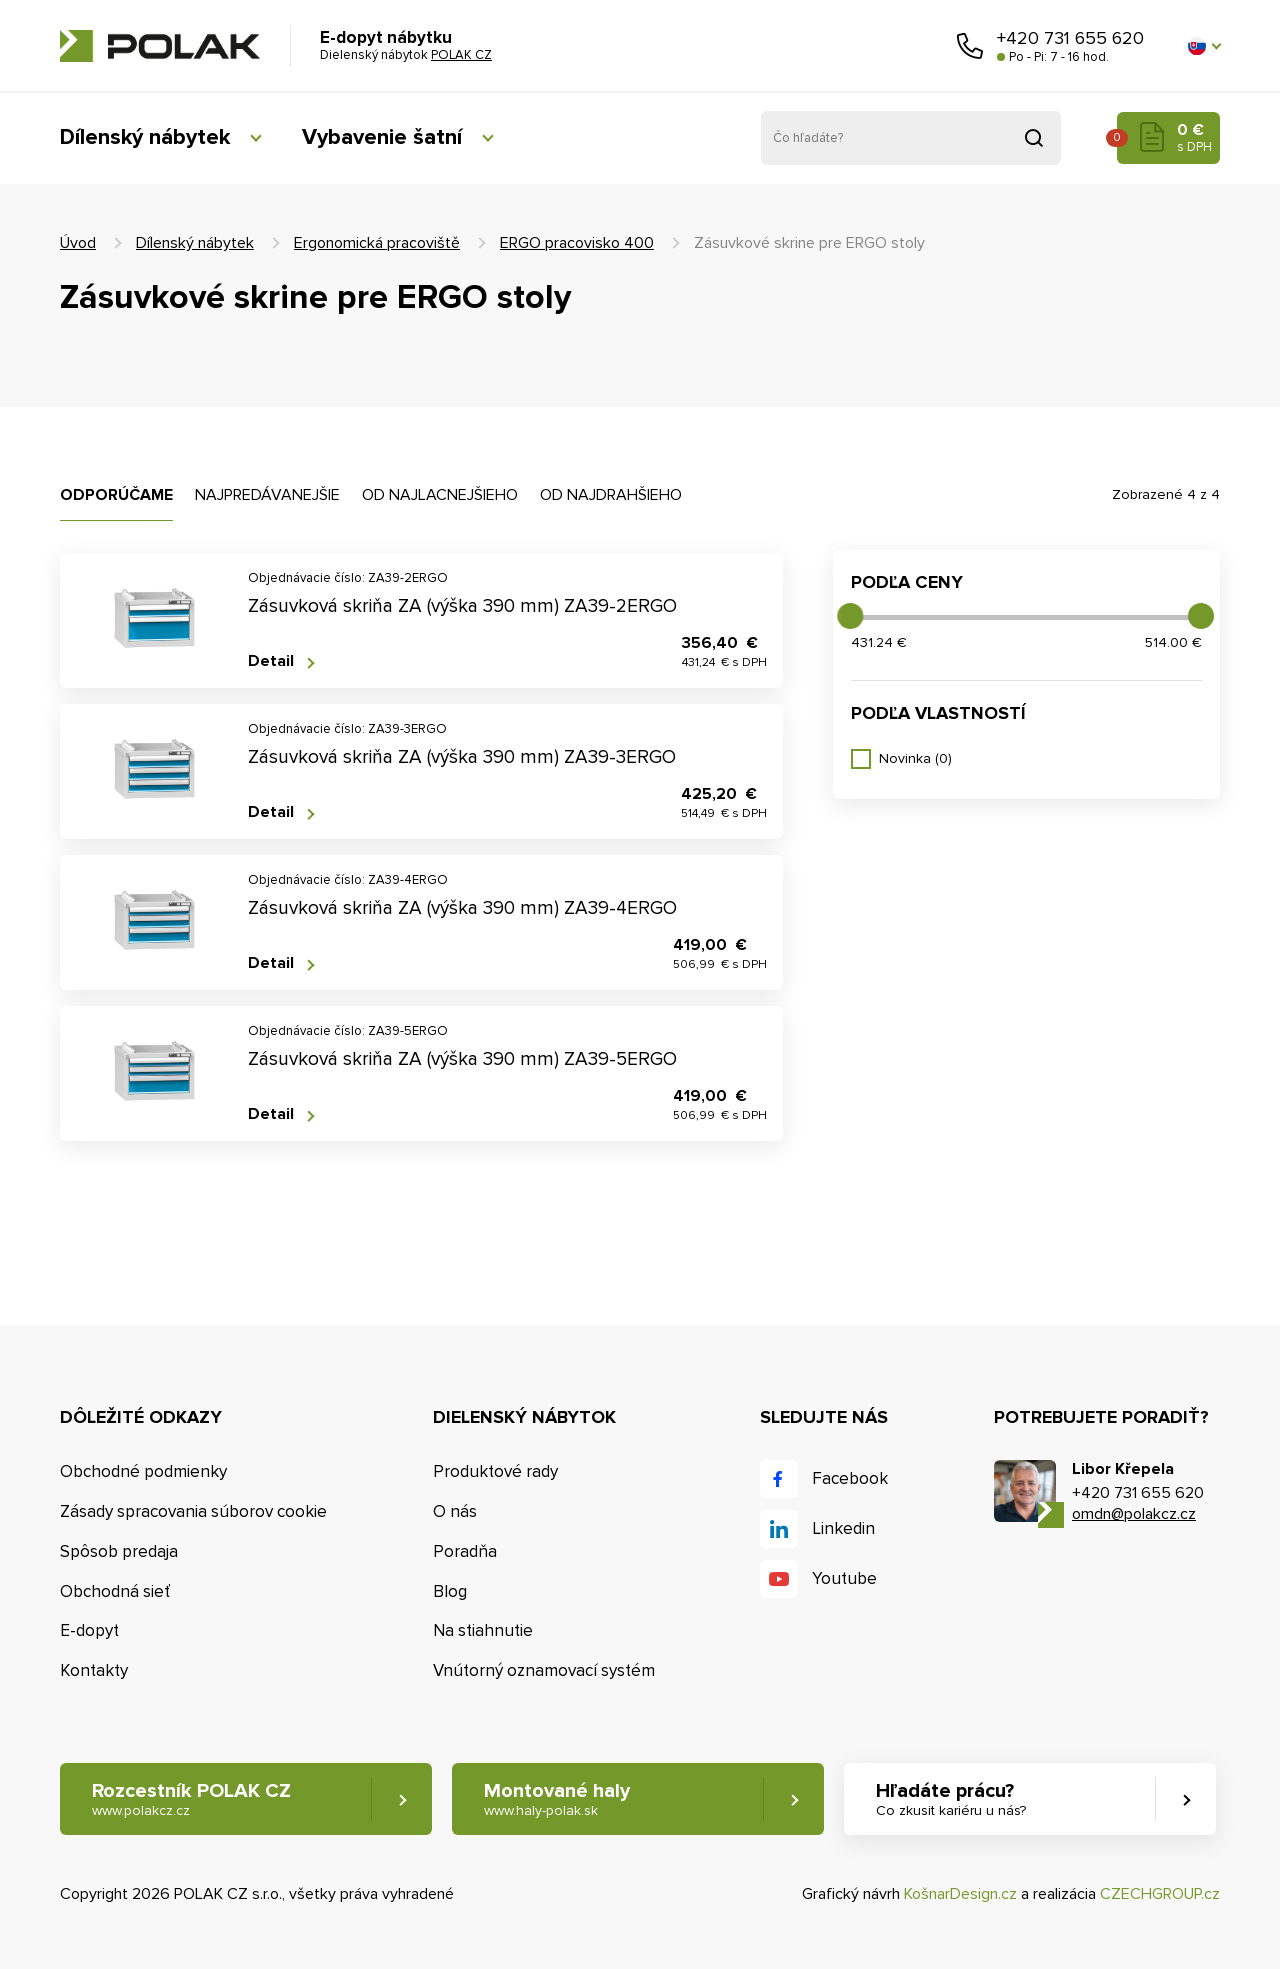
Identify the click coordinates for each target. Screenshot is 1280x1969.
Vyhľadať (1034, 138)
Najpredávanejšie (267, 495)
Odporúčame (116, 495)
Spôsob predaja (119, 1551)
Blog (450, 1591)
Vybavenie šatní (382, 137)
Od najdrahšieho (611, 495)
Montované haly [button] (557, 1799)
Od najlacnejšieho (440, 495)
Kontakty (94, 1670)
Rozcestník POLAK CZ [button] (191, 1799)
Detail (271, 661)
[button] (1204, 46)
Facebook (850, 1478)
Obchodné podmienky (143, 1471)
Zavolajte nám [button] (970, 46)
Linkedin (843, 1528)
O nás (455, 1511)
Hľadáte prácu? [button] (951, 1799)
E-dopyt (89, 1630)
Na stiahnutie (483, 1630)
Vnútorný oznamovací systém (544, 1670)
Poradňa (465, 1551)
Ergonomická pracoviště (377, 243)
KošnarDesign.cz (960, 1894)
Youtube (844, 1578)
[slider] (850, 616)
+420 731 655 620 (1070, 38)
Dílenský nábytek (145, 137)
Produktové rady (495, 1471)
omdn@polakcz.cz (1134, 1514)
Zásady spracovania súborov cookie (193, 1511)
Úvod (78, 243)
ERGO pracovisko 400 (577, 243)
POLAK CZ (160, 46)
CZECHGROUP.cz (1160, 1894)
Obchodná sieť (115, 1591)
